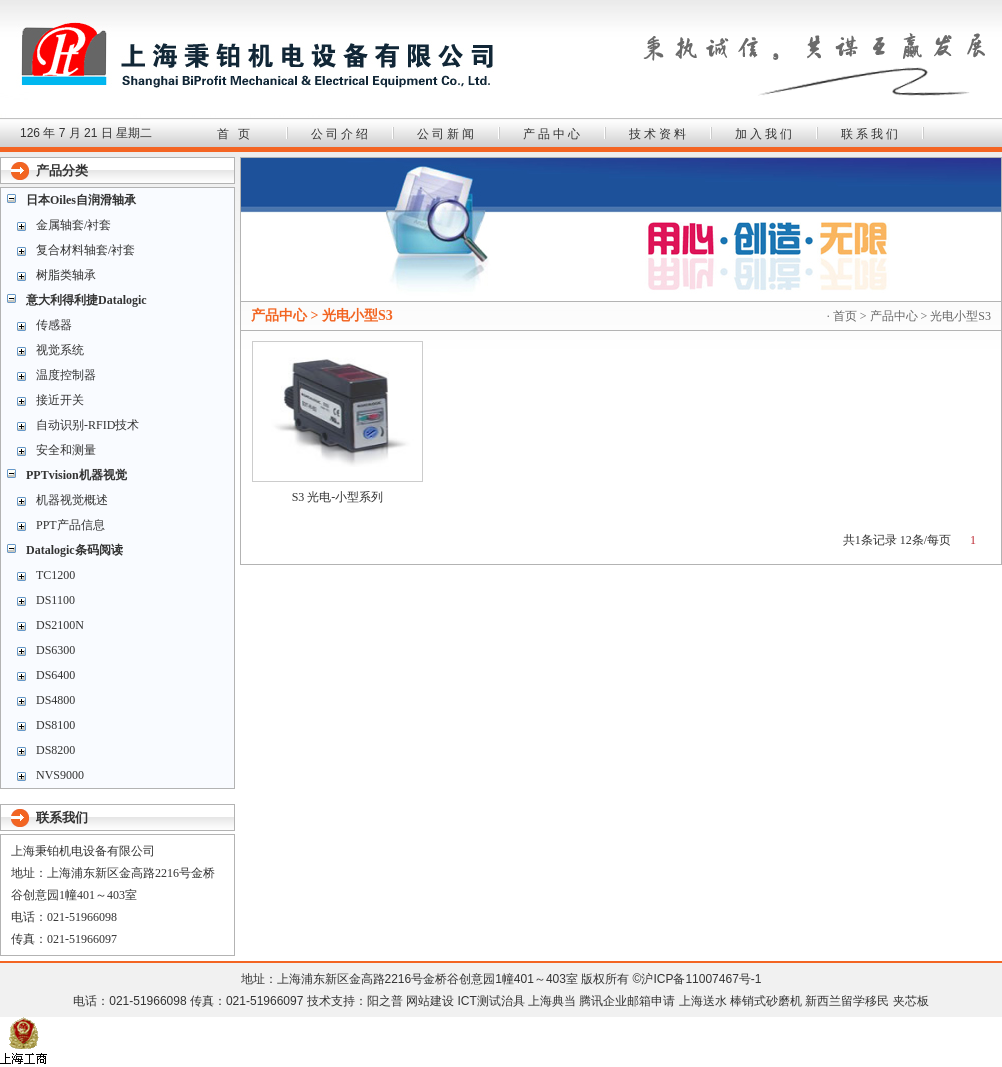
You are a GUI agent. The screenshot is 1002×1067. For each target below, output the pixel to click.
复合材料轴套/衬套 (85, 250)
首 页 (235, 134)
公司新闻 (447, 134)
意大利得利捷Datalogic (86, 300)
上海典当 (552, 1001)
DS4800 (55, 700)
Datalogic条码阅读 (74, 550)
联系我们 (871, 134)
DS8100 (55, 725)
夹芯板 (911, 1001)
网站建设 (430, 1001)
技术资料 (659, 134)
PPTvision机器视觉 (76, 475)
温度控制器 (66, 375)
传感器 (54, 325)
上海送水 (703, 1001)
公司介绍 (341, 134)
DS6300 (55, 650)
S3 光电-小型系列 (338, 497)
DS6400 (55, 675)
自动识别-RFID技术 (87, 425)
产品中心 (553, 134)
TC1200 (55, 575)
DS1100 (55, 600)
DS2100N (60, 625)
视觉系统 (60, 350)
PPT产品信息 (70, 525)
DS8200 (55, 750)
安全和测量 (66, 450)
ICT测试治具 (490, 1001)
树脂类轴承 (66, 275)
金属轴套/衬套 (73, 225)
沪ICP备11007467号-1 (701, 979)
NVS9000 (60, 775)
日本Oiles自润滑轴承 (81, 200)
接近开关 (60, 400)
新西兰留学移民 (847, 1001)
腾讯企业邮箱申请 (627, 1001)
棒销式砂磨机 (766, 1001)
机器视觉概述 (72, 500)
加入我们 (765, 134)
